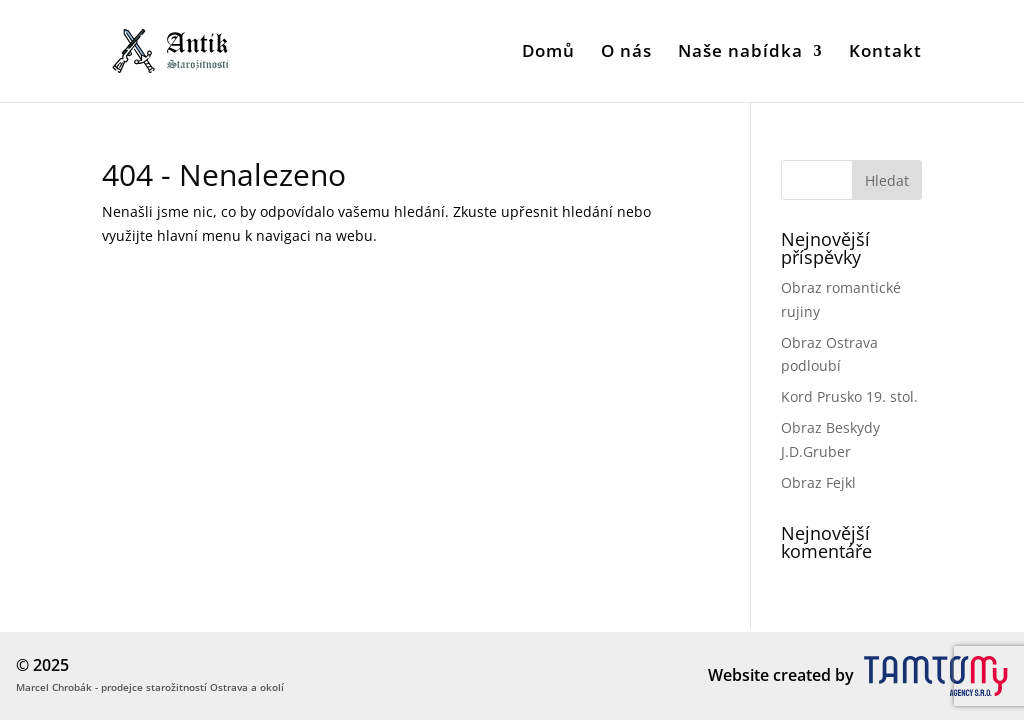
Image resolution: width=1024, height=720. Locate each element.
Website (738, 675)
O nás (626, 53)
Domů (548, 53)
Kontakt (885, 53)
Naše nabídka (740, 53)
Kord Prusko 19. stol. (849, 396)
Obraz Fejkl (818, 482)
